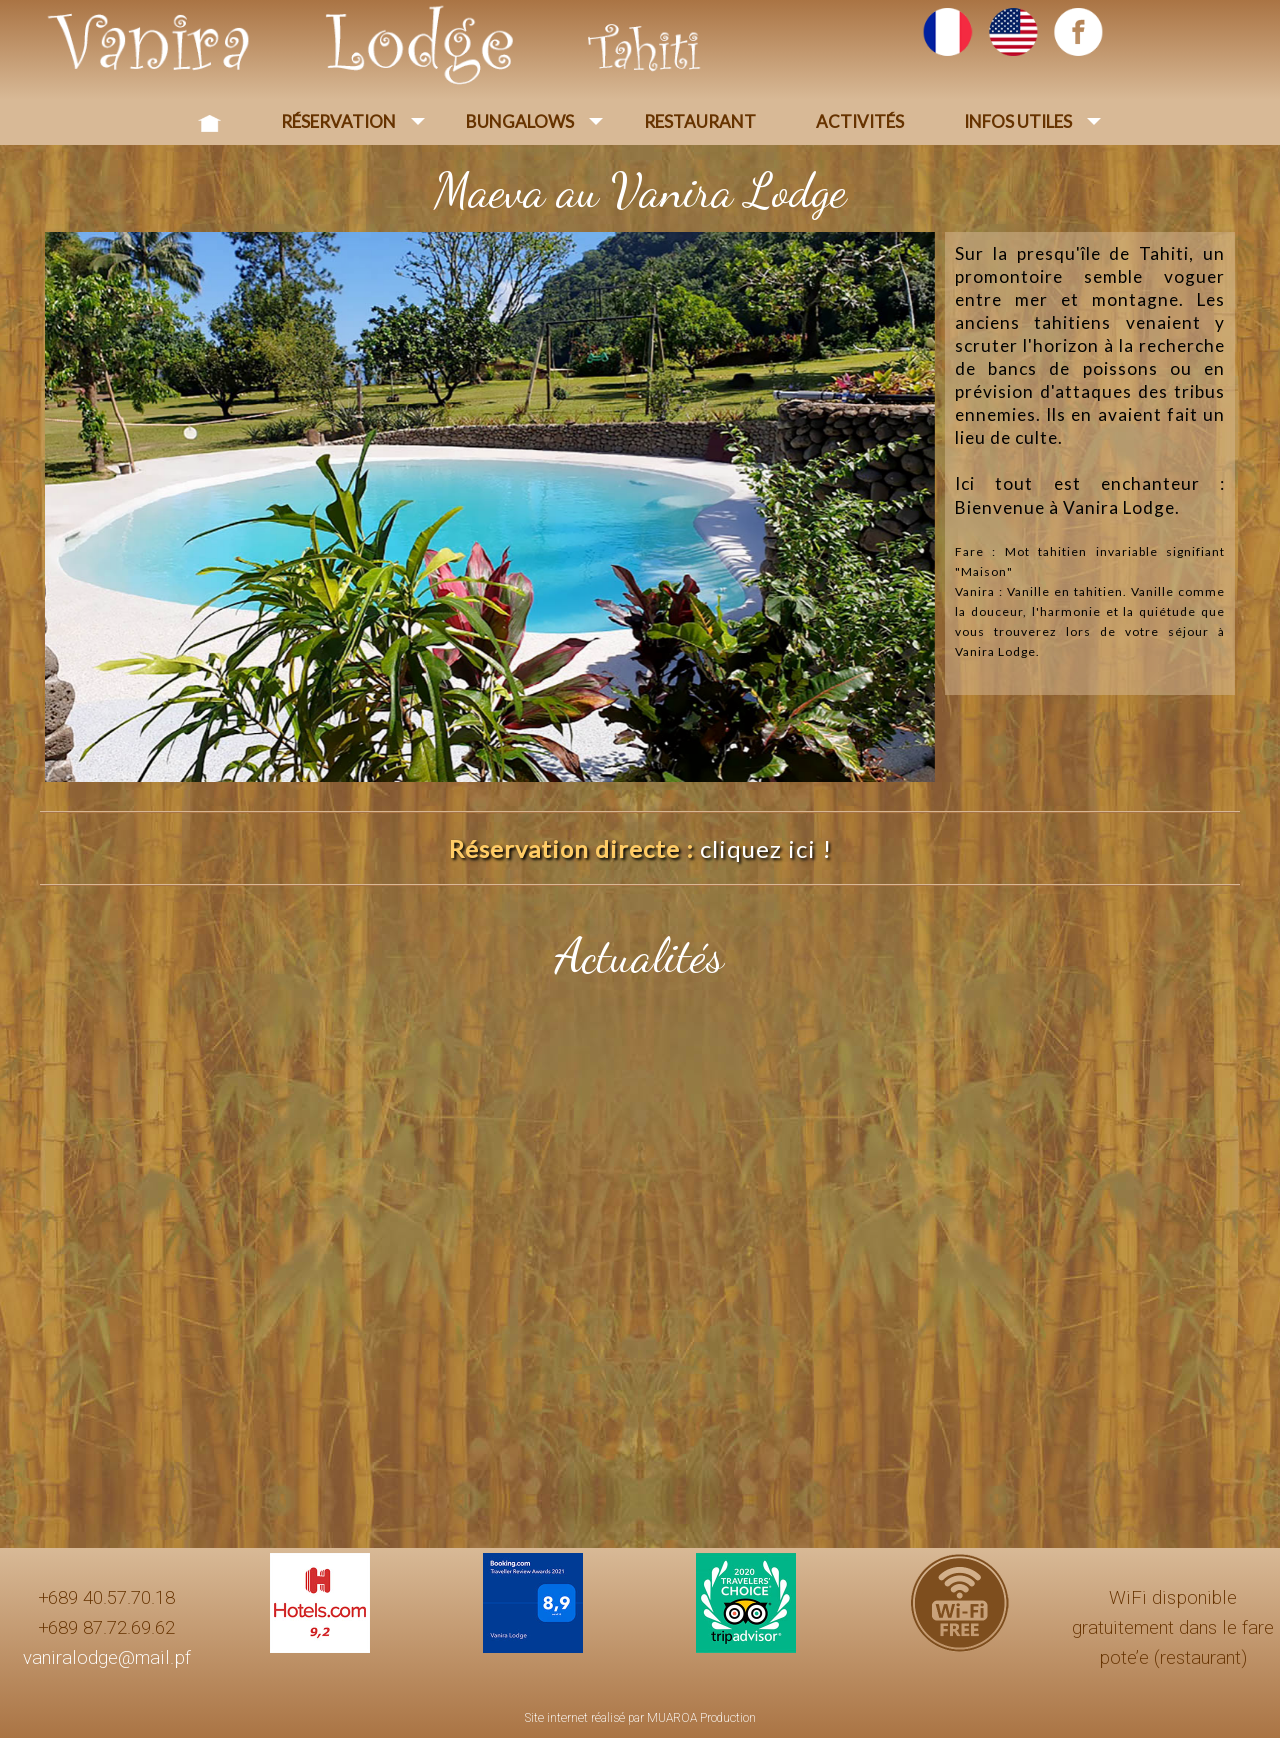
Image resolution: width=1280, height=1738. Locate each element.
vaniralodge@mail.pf (107, 1658)
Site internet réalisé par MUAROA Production (640, 1718)
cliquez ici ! (766, 848)
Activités (860, 121)
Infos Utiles (1018, 121)
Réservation (338, 121)
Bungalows (520, 121)
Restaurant (700, 121)
